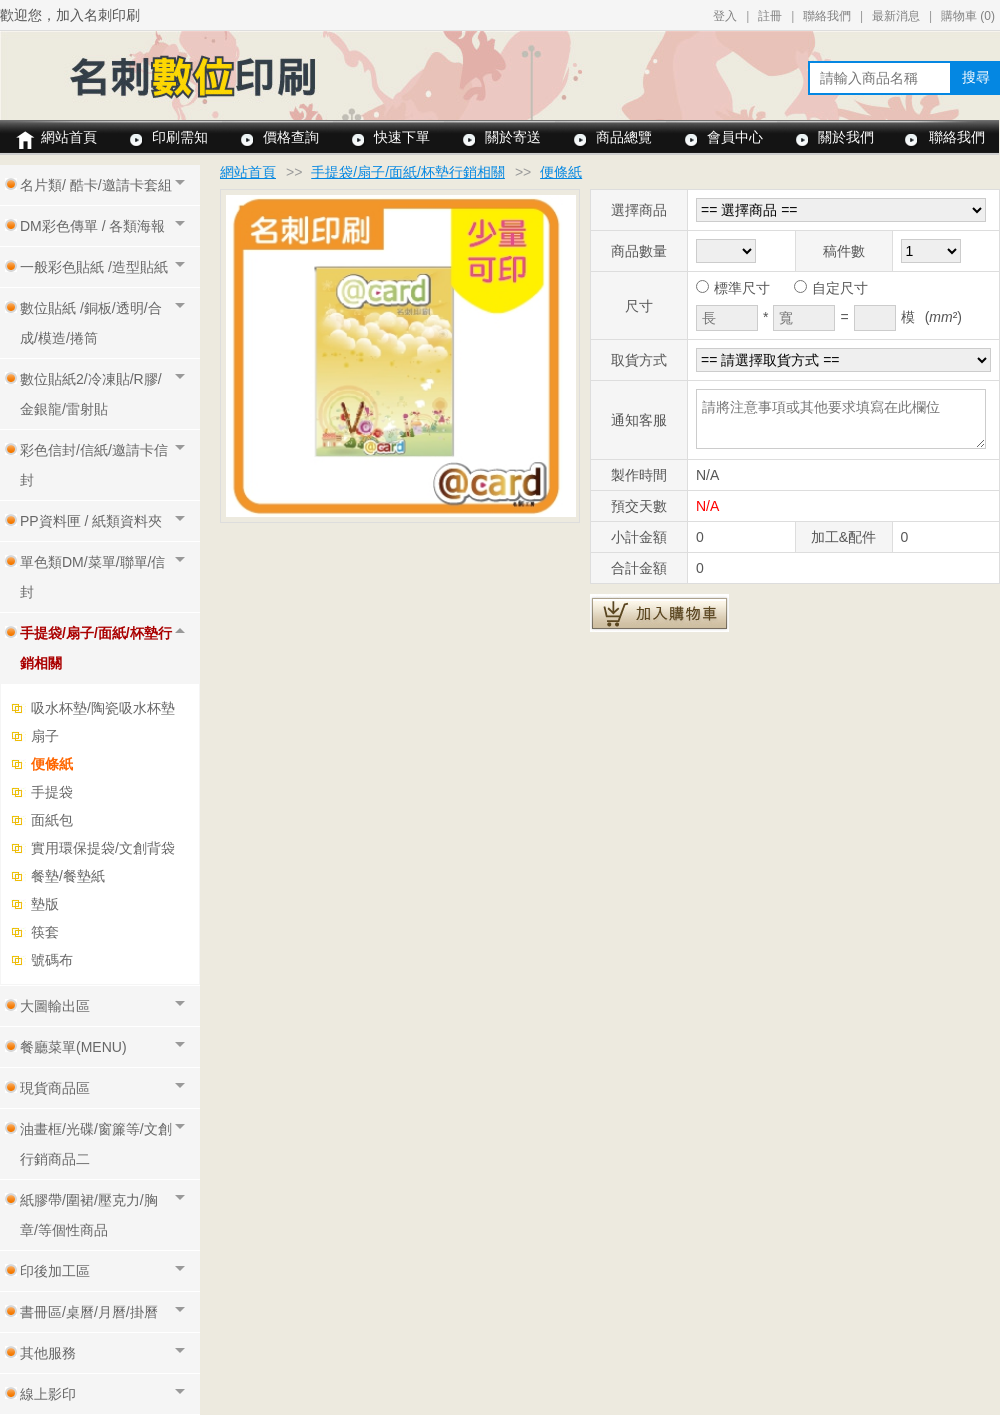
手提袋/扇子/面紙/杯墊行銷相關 (408, 172)
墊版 (45, 904)
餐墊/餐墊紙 (68, 876)
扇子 (45, 736)
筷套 (45, 932)
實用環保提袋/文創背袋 (103, 848)
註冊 (770, 16)
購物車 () (968, 16)
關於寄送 (513, 137)
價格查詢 (291, 137)
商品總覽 (624, 137)
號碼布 (52, 960)
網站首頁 (69, 137)
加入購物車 (659, 613)
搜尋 (976, 77)
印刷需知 (180, 137)
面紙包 (52, 820)
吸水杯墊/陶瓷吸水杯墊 (103, 708)
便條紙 (52, 764)
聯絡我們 (827, 16)
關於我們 (846, 137)
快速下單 (402, 137)
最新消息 (896, 16)
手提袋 (52, 792)
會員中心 (735, 137)
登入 (725, 16)
